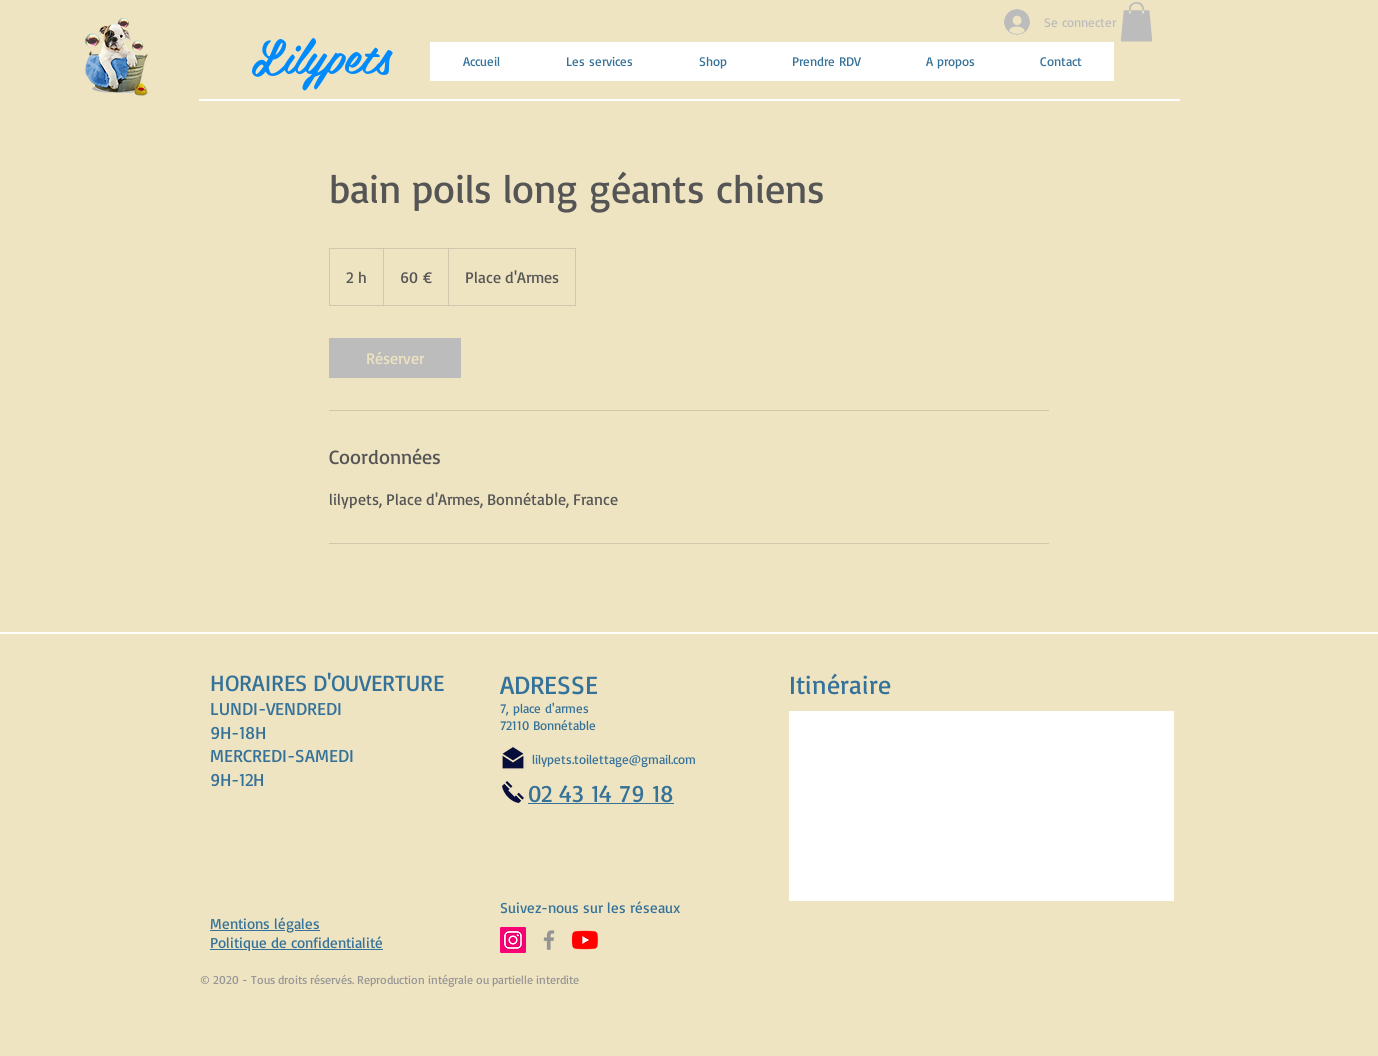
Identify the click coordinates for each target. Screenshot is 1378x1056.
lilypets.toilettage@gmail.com (614, 759)
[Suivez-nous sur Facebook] (549, 940)
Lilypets (321, 54)
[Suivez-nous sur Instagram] (513, 940)
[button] (1136, 21)
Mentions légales (265, 923)
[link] (395, 358)
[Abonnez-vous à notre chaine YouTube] (585, 940)
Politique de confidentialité (296, 942)
